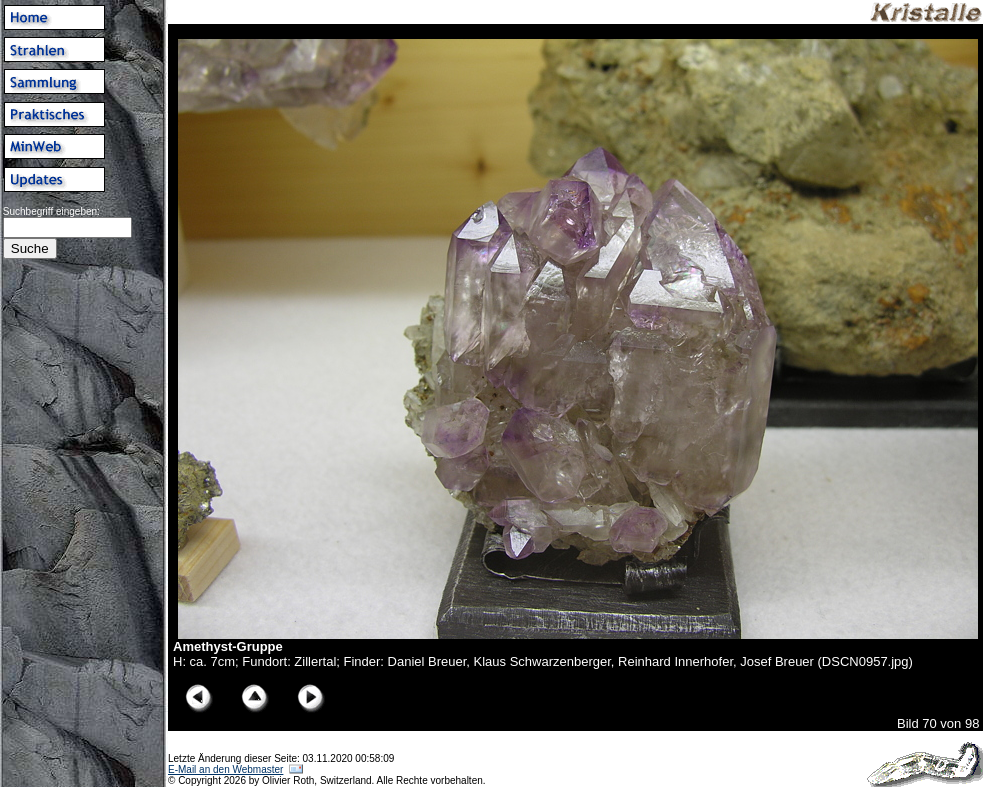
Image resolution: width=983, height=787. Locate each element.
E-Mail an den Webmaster (225, 769)
